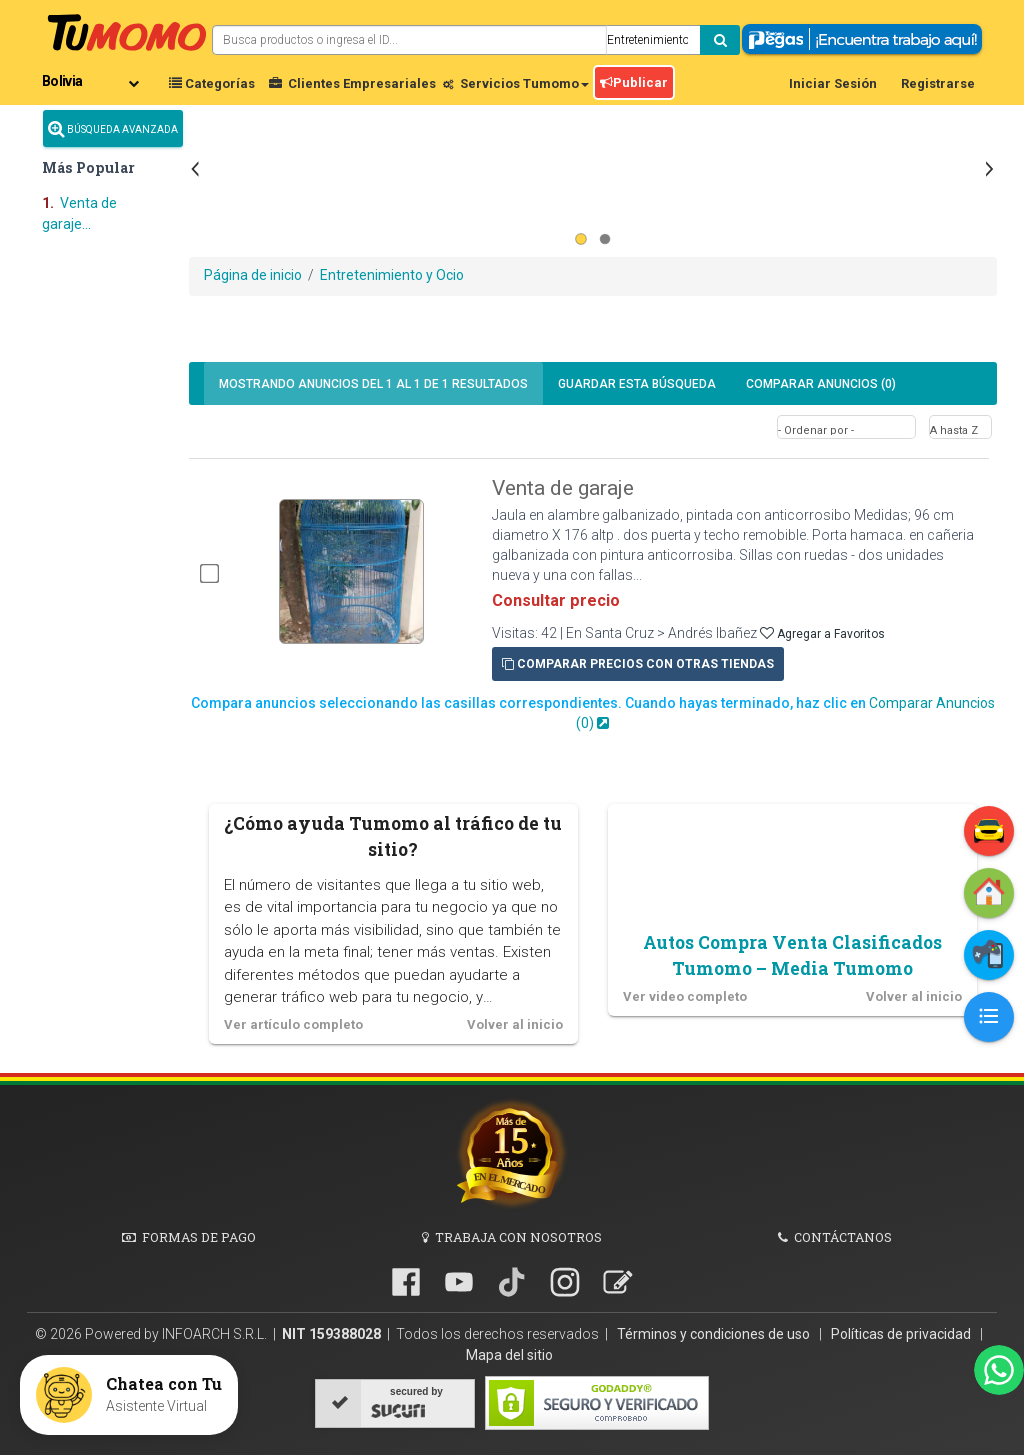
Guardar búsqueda (637, 384)
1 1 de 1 (373, 384)
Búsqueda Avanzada (113, 128)
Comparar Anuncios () (821, 384)
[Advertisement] (592, 143)
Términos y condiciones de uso (715, 1334)
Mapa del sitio (509, 1355)
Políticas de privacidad (902, 1334)
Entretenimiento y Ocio (392, 275)
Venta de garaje (563, 488)
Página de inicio (253, 275)
